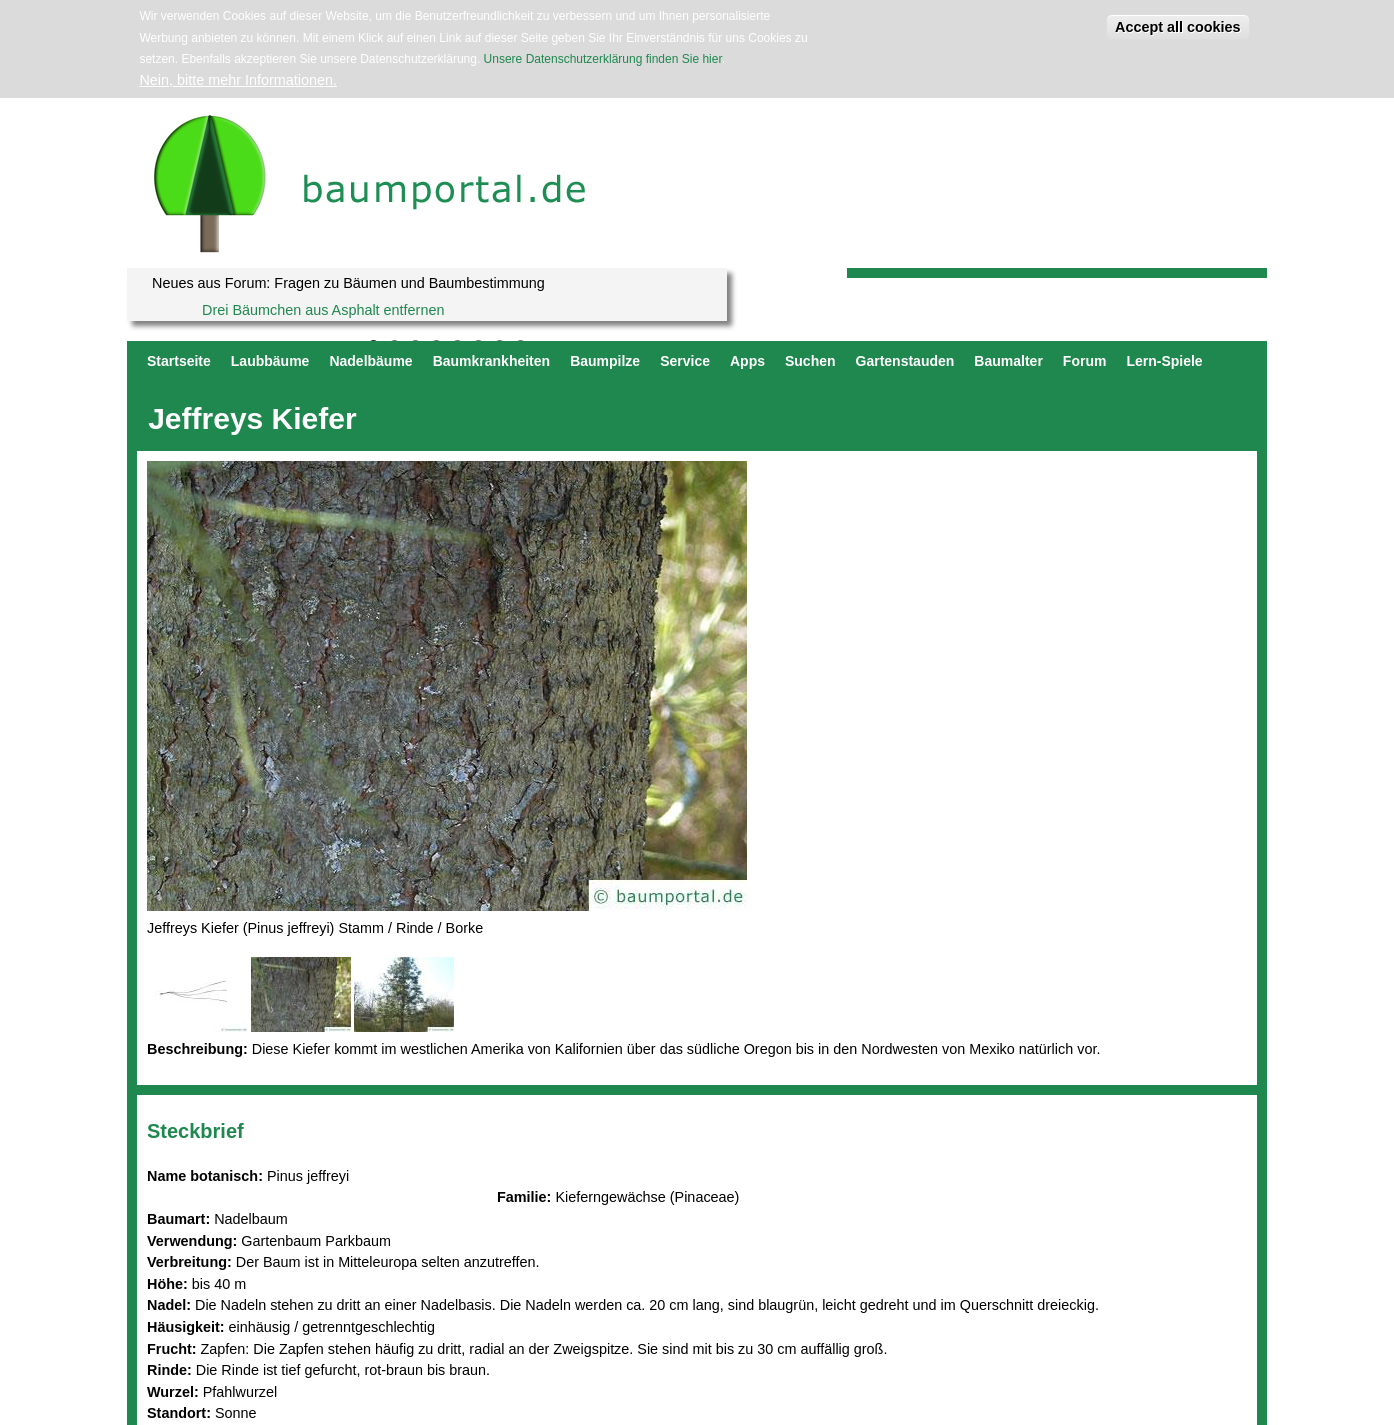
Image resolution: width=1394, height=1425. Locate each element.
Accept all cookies (1178, 27)
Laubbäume (270, 361)
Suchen (810, 361)
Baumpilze (605, 361)
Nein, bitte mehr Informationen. (238, 80)
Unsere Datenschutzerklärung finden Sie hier (603, 59)
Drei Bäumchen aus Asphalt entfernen (323, 310)
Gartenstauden (905, 361)
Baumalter (1008, 361)
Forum (1085, 361)
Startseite (179, 361)
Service (685, 361)
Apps (747, 361)
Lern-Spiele (1164, 361)
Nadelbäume (370, 361)
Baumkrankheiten (491, 361)
